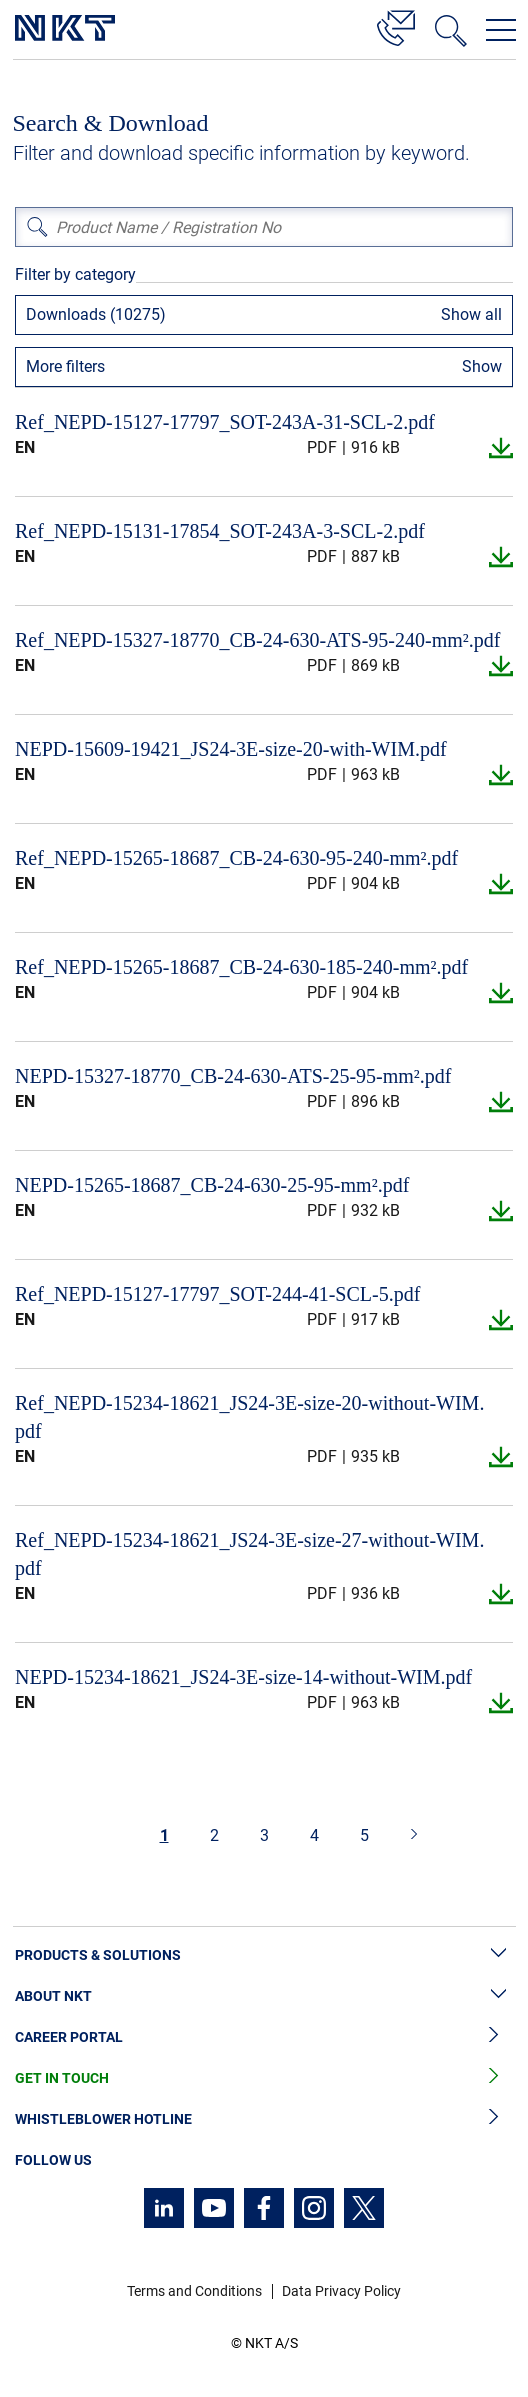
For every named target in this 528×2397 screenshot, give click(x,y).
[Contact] (396, 25)
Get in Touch (264, 2078)
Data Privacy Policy (341, 2291)
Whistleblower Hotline (264, 2119)
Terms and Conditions (194, 2291)
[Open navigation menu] (501, 30)
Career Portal (264, 2037)
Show (482, 366)
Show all (471, 314)
